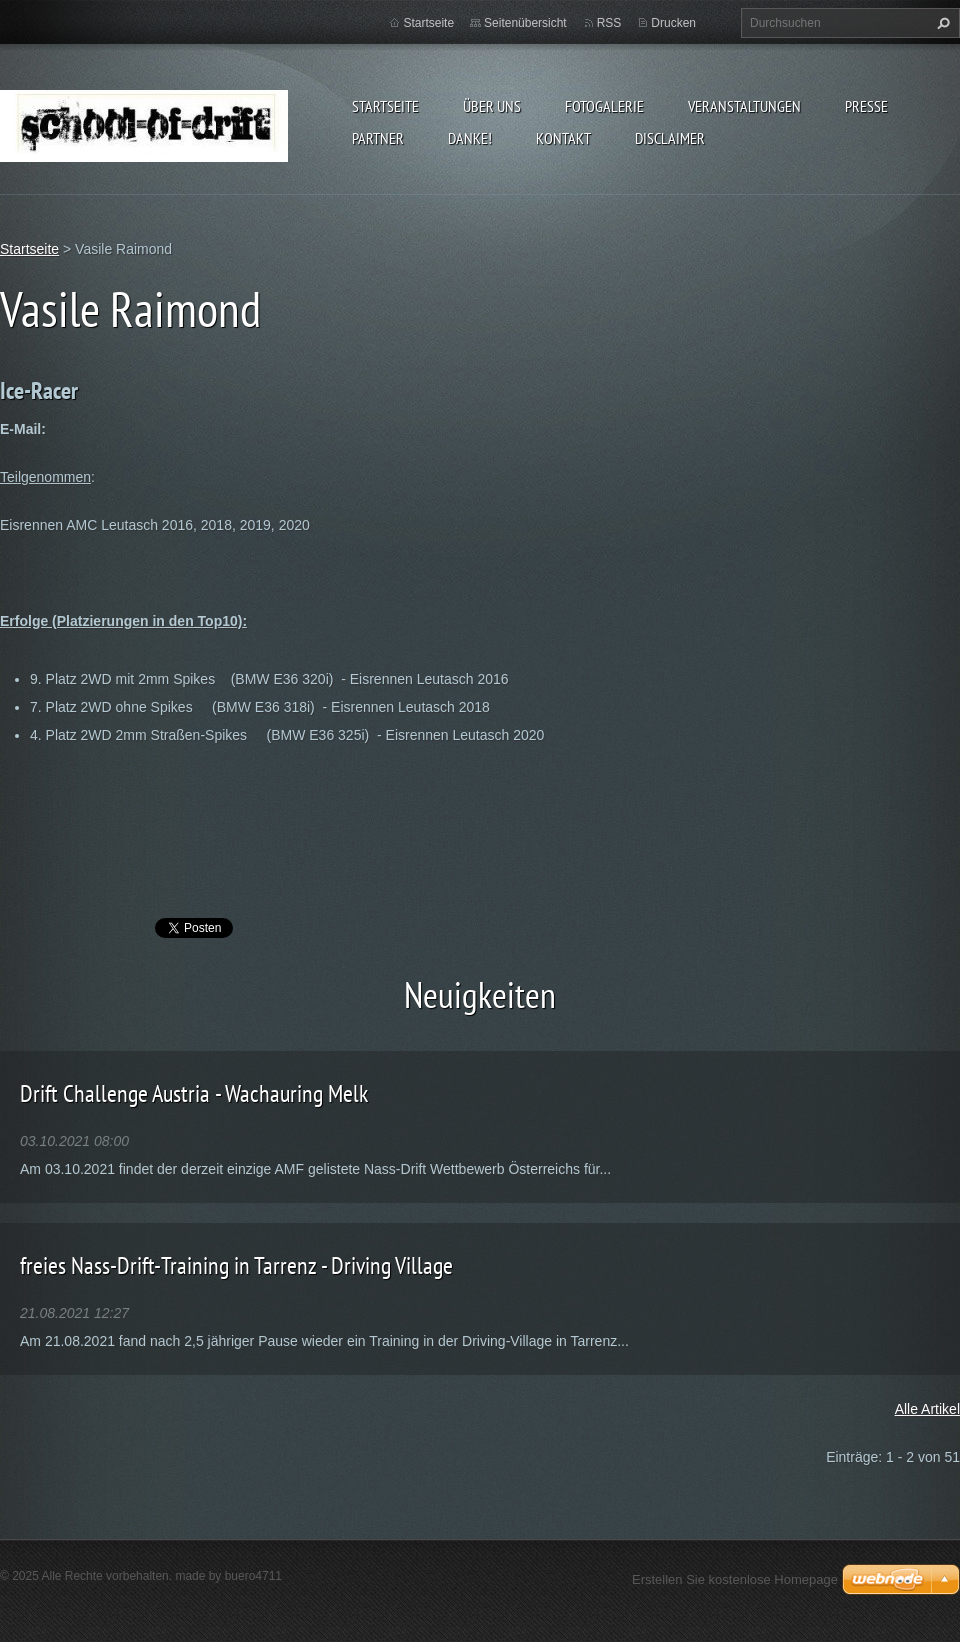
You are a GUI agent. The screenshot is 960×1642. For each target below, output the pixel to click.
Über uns (492, 106)
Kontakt (563, 138)
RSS (609, 23)
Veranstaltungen (744, 106)
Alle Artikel (927, 1409)
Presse (866, 106)
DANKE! (470, 138)
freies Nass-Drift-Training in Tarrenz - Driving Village (236, 1265)
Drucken (673, 23)
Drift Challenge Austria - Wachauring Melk (194, 1093)
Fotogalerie (604, 106)
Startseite (385, 106)
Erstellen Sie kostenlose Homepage (735, 1579)
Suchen (941, 23)
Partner (378, 138)
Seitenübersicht (525, 23)
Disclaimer (670, 138)
